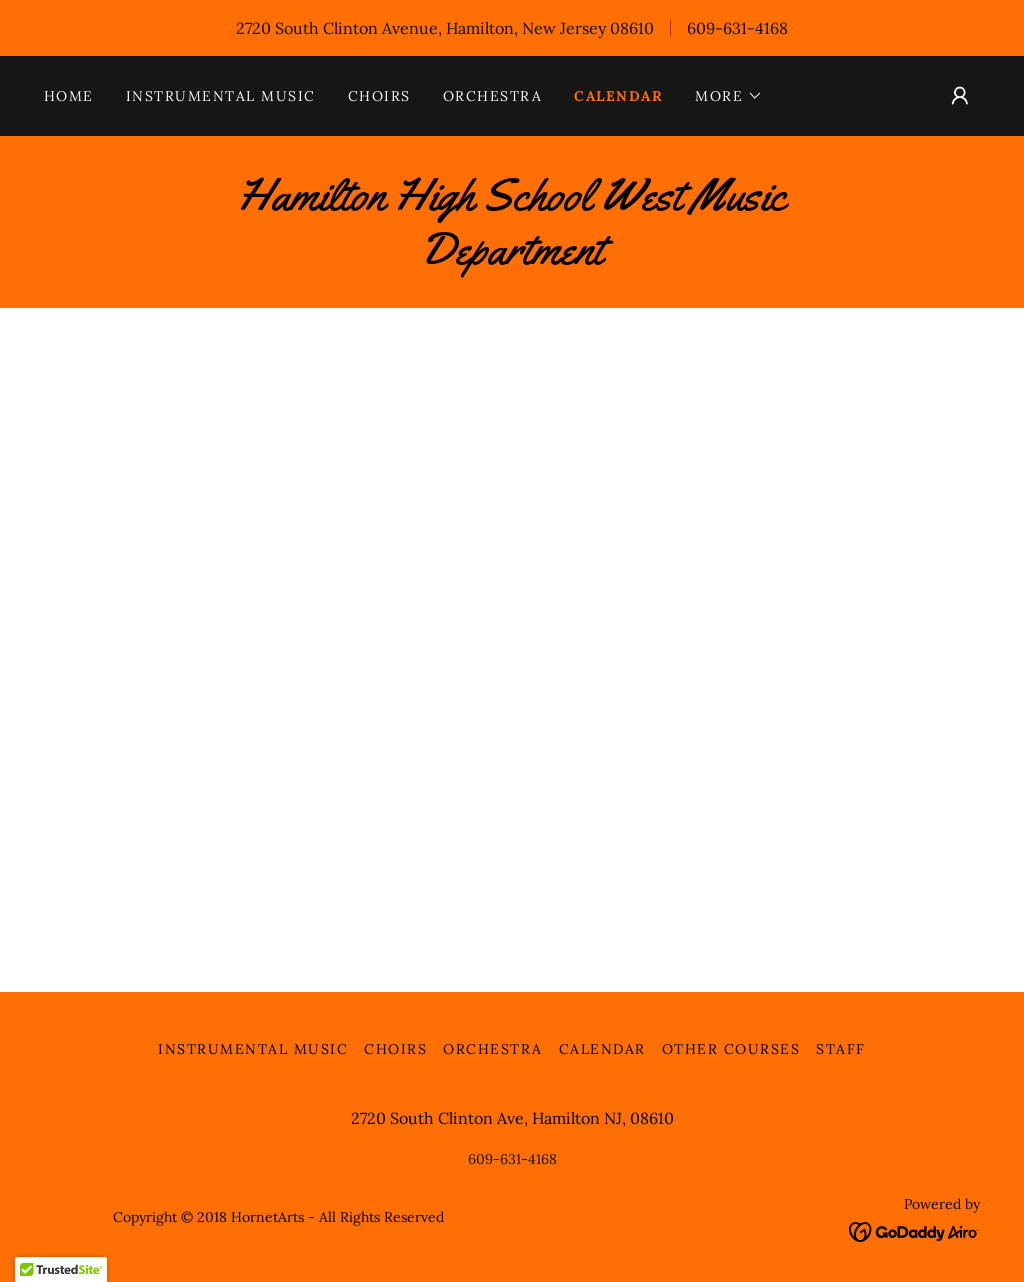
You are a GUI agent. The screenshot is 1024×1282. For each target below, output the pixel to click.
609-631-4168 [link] (737, 28)
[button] (729, 96)
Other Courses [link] (731, 1049)
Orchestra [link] (492, 96)
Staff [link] (841, 1049)
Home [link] (69, 96)
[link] (512, 258)
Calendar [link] (618, 96)
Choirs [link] (379, 96)
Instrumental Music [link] (221, 96)
